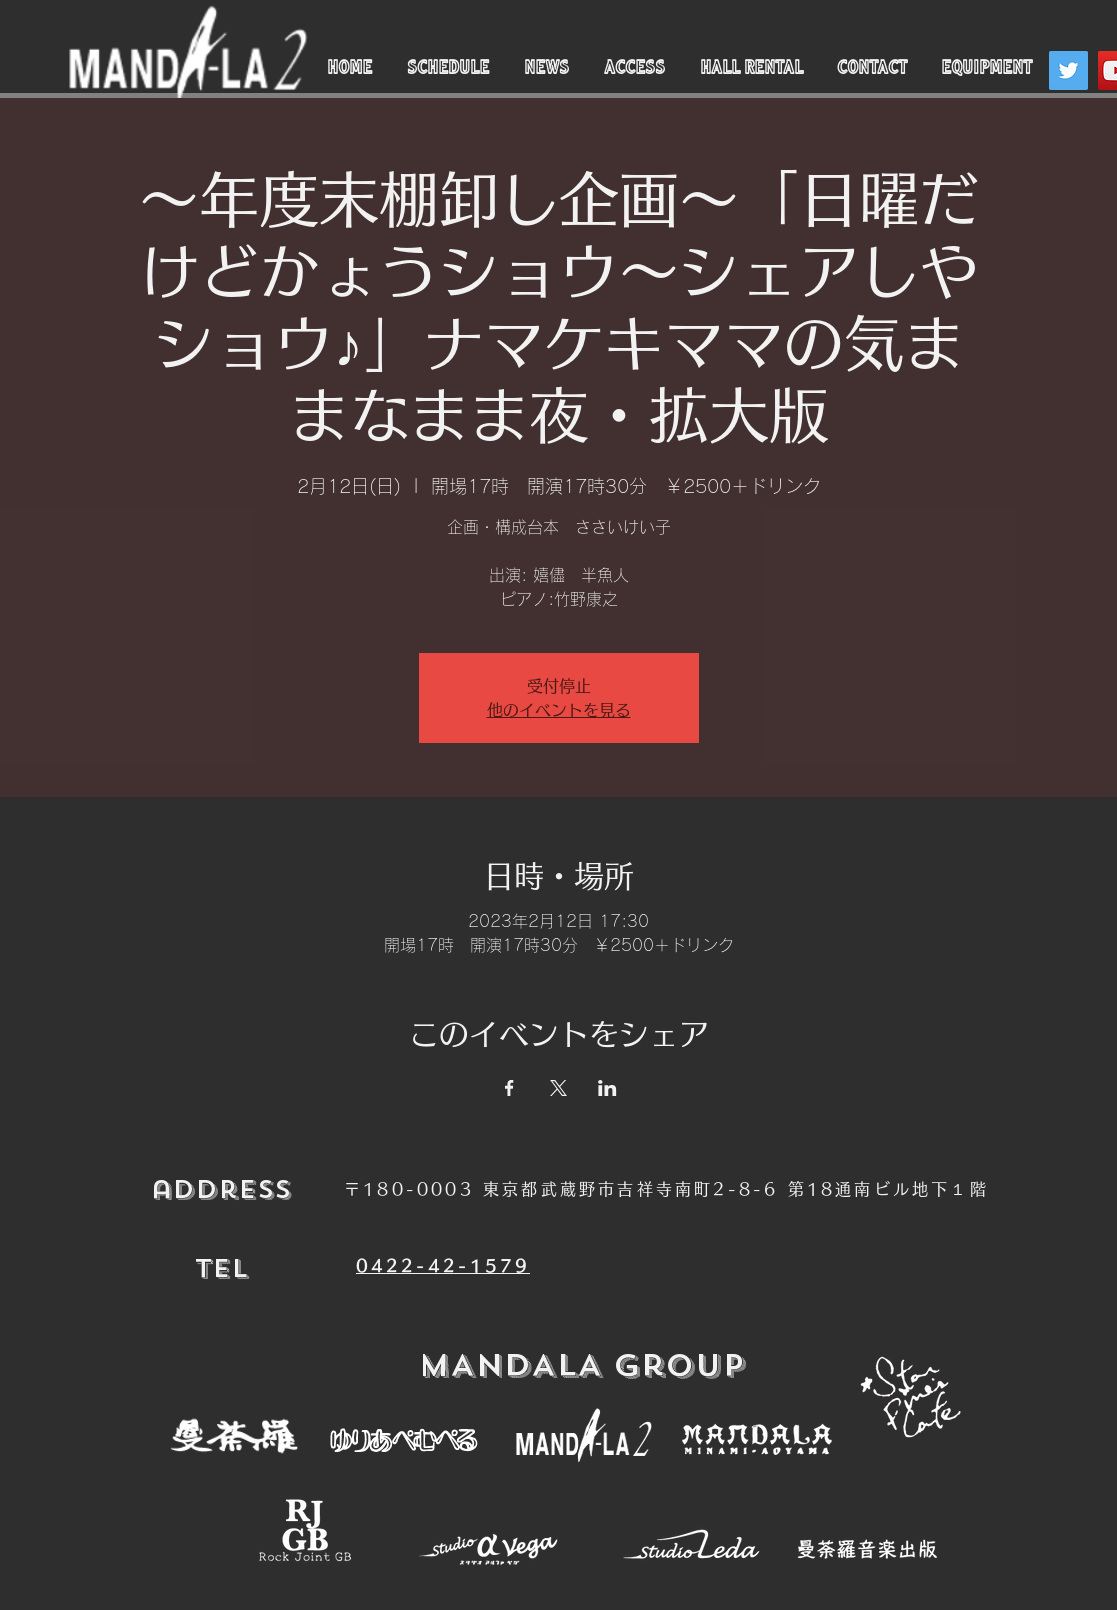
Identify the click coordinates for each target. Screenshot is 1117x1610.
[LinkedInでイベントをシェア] (607, 1088)
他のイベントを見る (559, 710)
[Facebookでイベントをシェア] (509, 1088)
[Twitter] (1068, 70)
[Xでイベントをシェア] (558, 1088)
